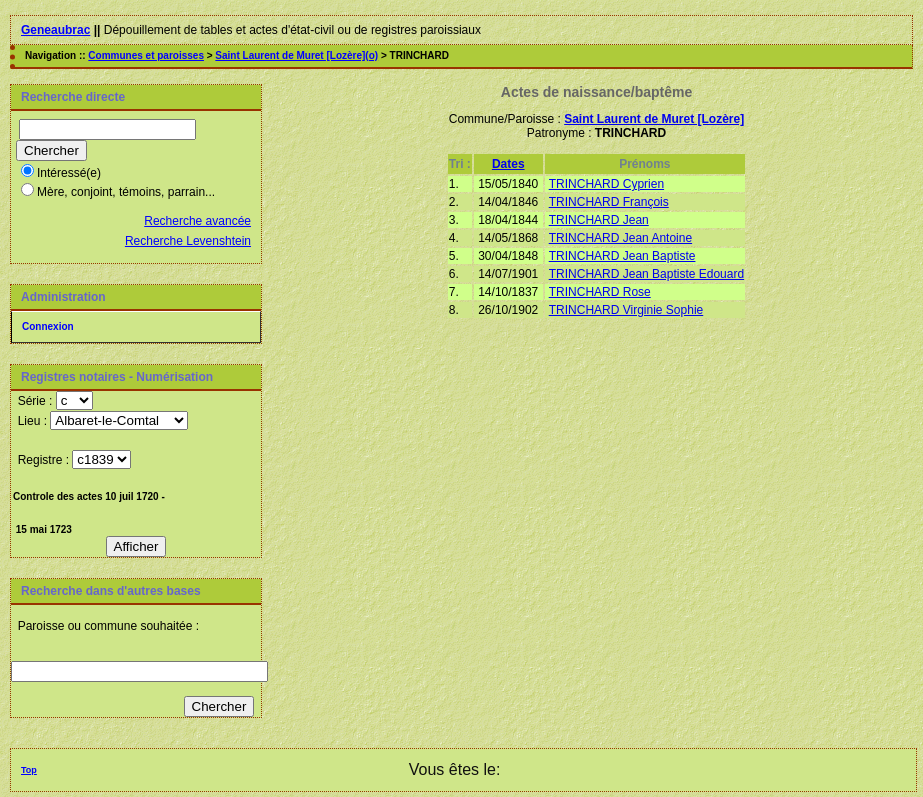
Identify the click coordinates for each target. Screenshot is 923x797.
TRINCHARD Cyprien (606, 184)
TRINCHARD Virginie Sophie (626, 310)
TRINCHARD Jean (599, 220)
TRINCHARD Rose (600, 292)
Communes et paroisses (146, 55)
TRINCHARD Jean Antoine (620, 238)
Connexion (48, 326)
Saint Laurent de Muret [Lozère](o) (296, 55)
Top (29, 770)
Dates (508, 164)
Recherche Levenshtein (188, 241)
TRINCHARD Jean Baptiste (622, 256)
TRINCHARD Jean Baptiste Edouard (646, 274)
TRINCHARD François (609, 202)
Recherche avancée (197, 221)
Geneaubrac (55, 30)
